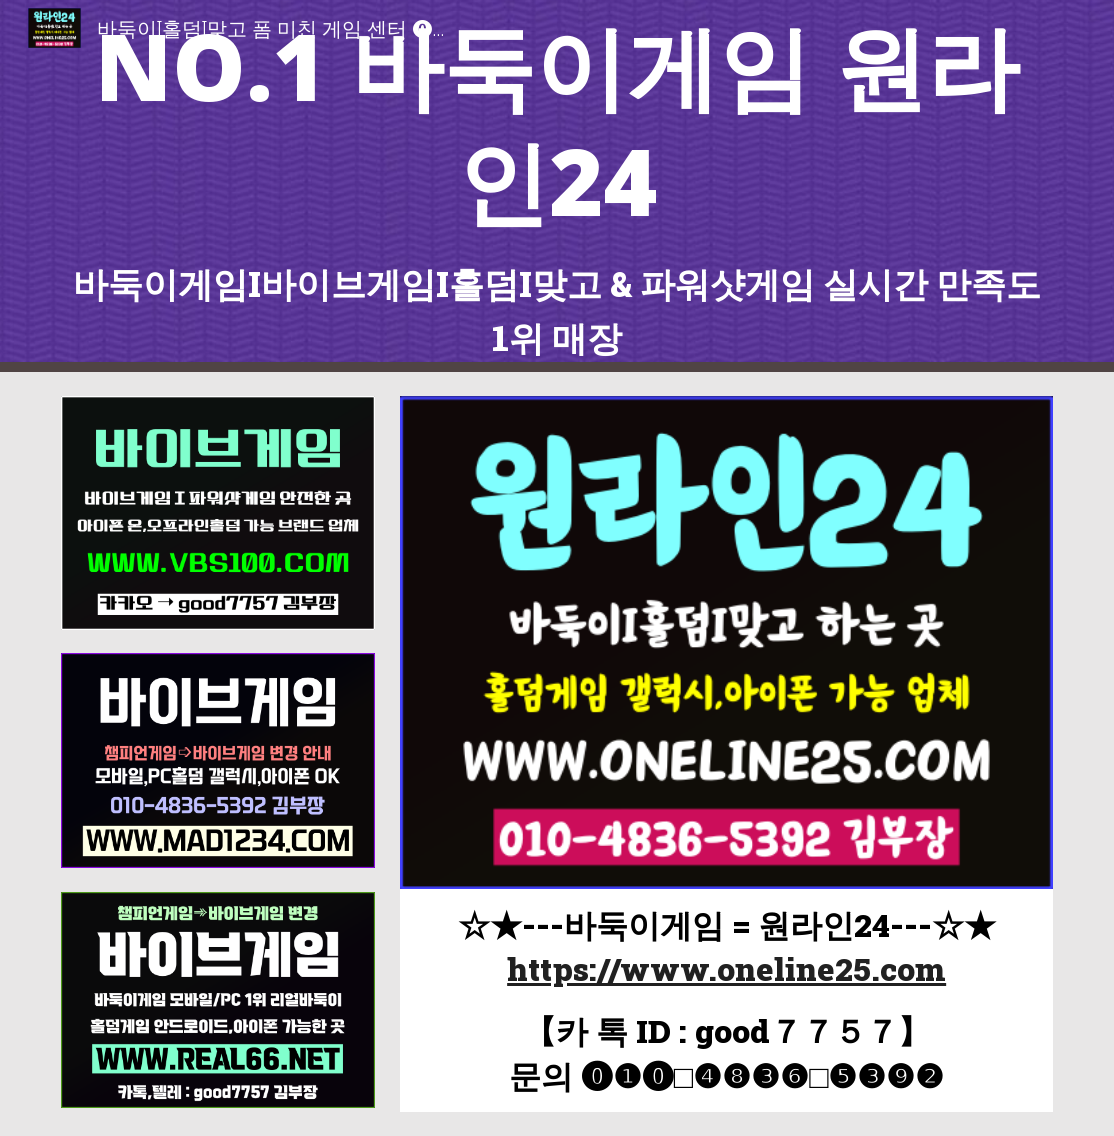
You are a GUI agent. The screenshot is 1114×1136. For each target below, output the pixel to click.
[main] (557, 186)
